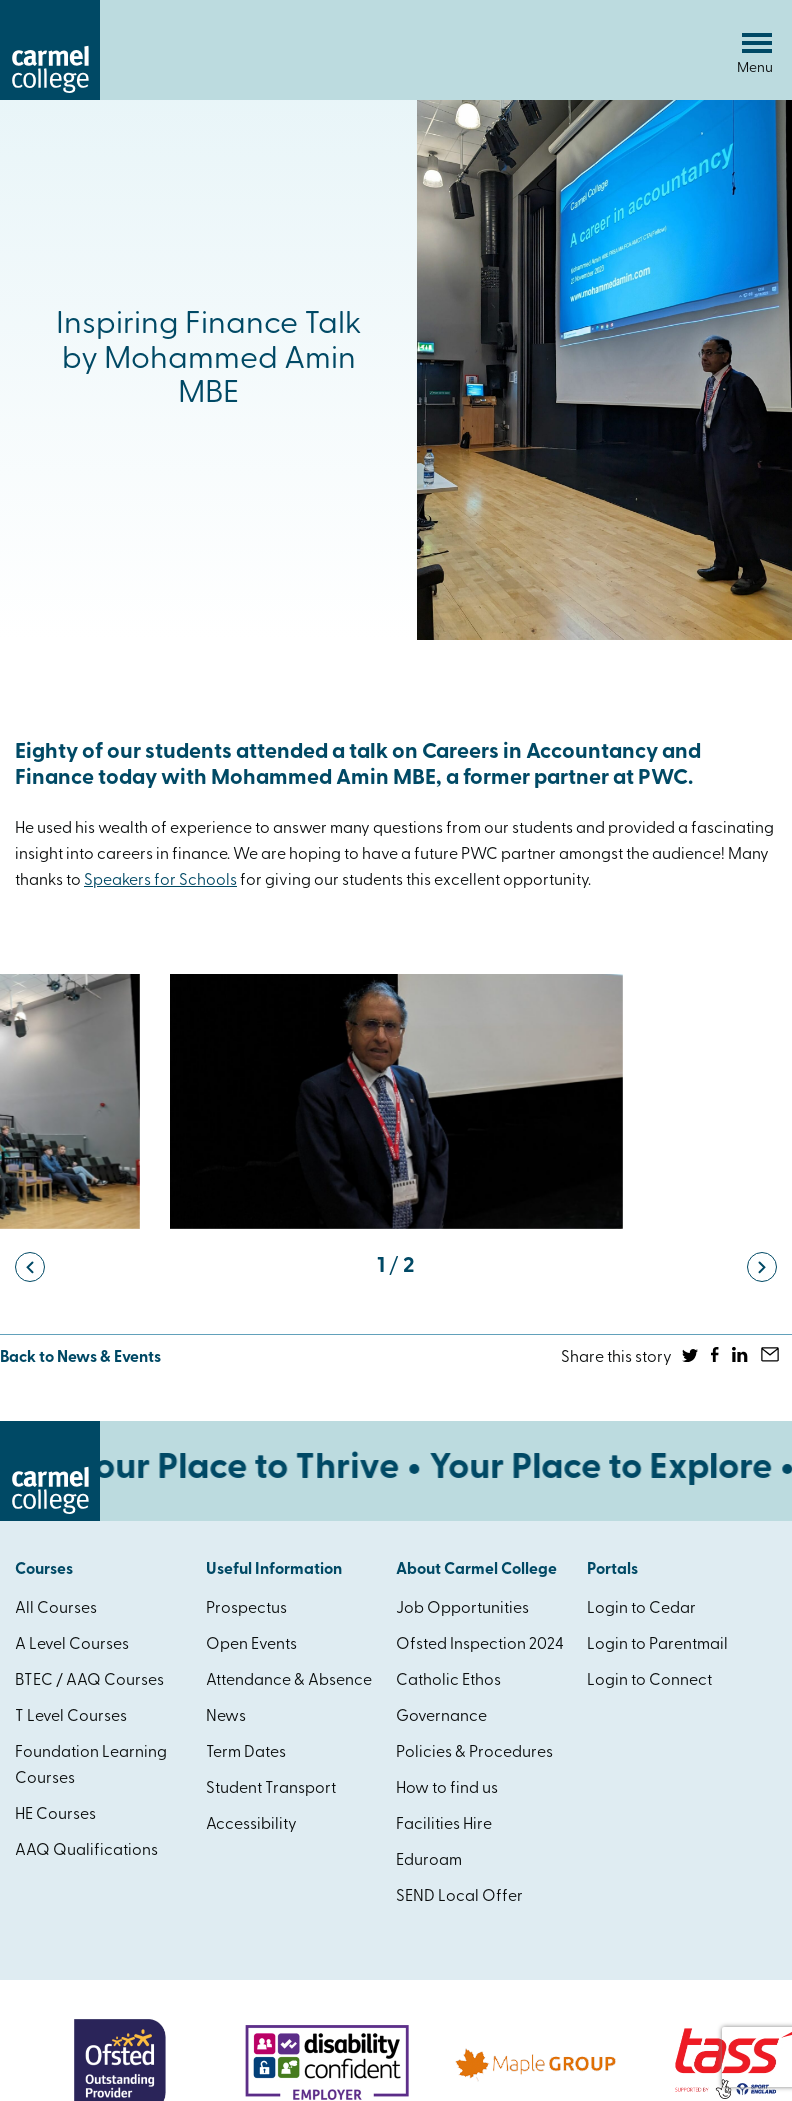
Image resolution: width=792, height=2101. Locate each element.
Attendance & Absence (289, 1681)
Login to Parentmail (657, 1645)
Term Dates (246, 1753)
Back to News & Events (80, 1358)
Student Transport (271, 1789)
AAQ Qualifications (86, 1851)
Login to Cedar (641, 1609)
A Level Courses (72, 1645)
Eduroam (429, 1861)
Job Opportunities (462, 1609)
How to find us (447, 1789)
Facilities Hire (444, 1825)
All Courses (56, 1609)
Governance (441, 1717)
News (226, 1717)
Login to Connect (649, 1681)
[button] (30, 1267)
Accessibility (251, 1825)
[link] (160, 881)
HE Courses (55, 1815)
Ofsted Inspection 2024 (480, 1645)
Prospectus (246, 1609)
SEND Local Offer (459, 1897)
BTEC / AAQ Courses (89, 1681)
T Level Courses (71, 1717)
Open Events (251, 1645)
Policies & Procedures (474, 1753)
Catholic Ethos (448, 1681)
